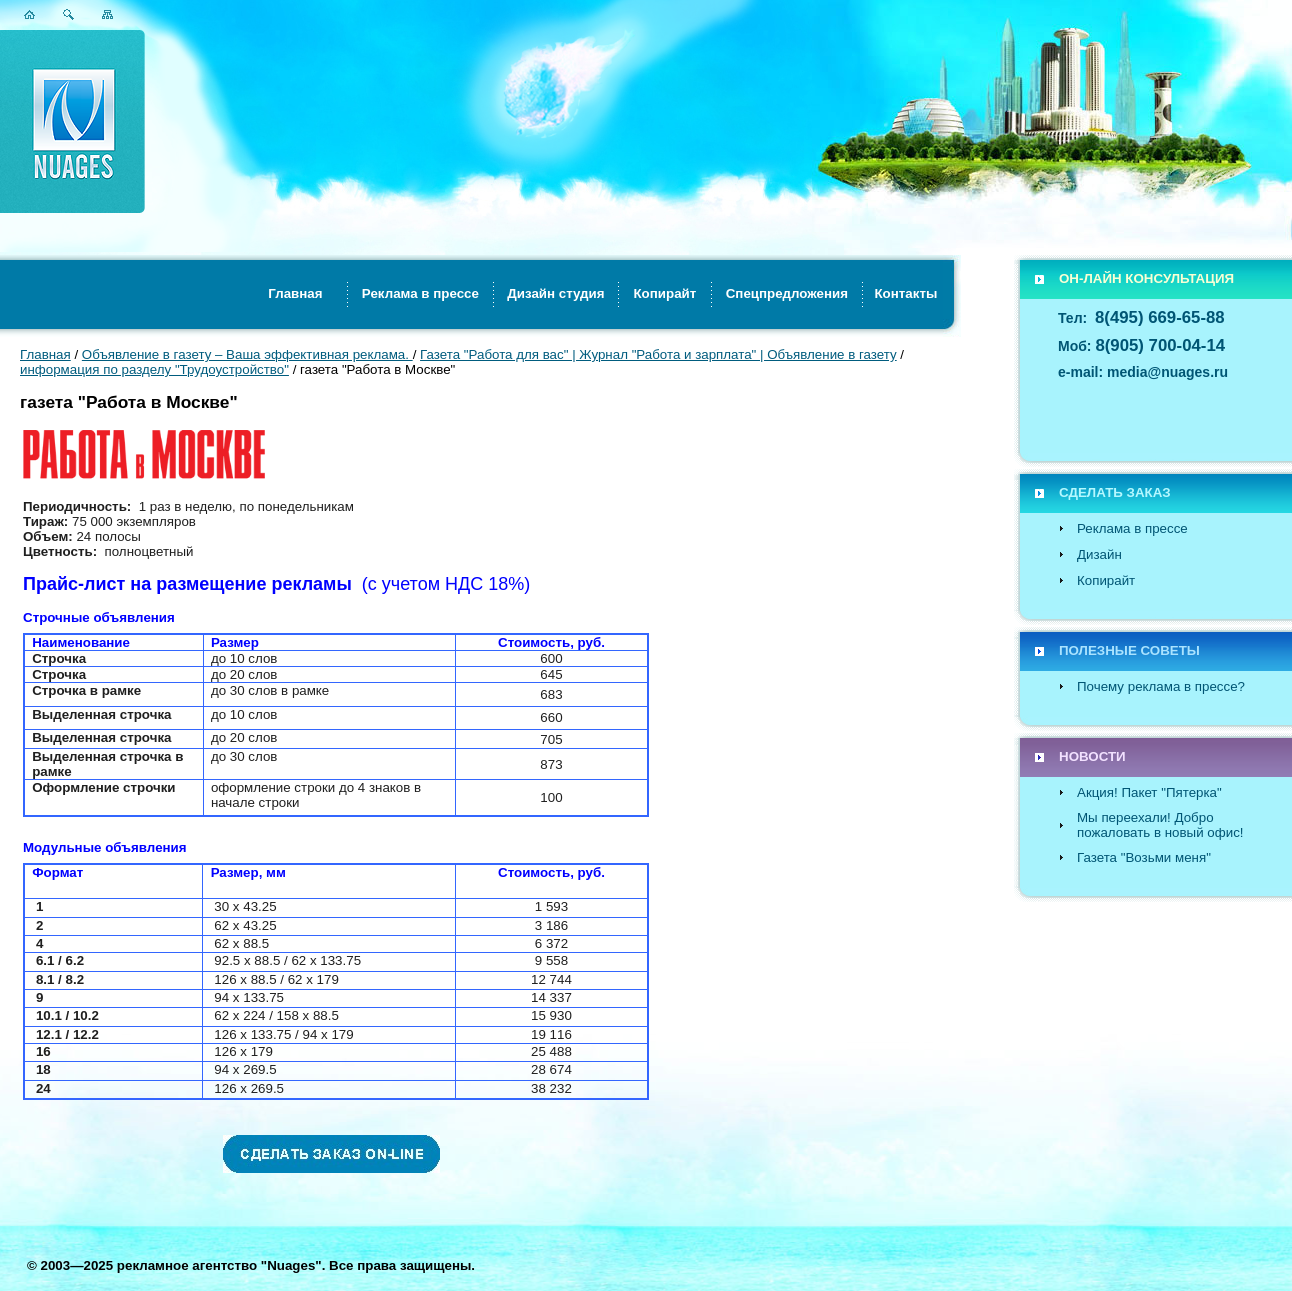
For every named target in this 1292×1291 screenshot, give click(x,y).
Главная (45, 354)
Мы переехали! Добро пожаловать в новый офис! (1160, 825)
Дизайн (1099, 554)
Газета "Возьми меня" (1144, 857)
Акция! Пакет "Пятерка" (1149, 792)
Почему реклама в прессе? (1161, 686)
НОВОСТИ (1092, 756)
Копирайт (1106, 580)
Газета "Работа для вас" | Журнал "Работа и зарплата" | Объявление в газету (658, 354)
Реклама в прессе (1132, 528)
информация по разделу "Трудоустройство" (154, 369)
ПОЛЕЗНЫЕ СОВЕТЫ (1129, 650)
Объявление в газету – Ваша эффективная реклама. (247, 354)
